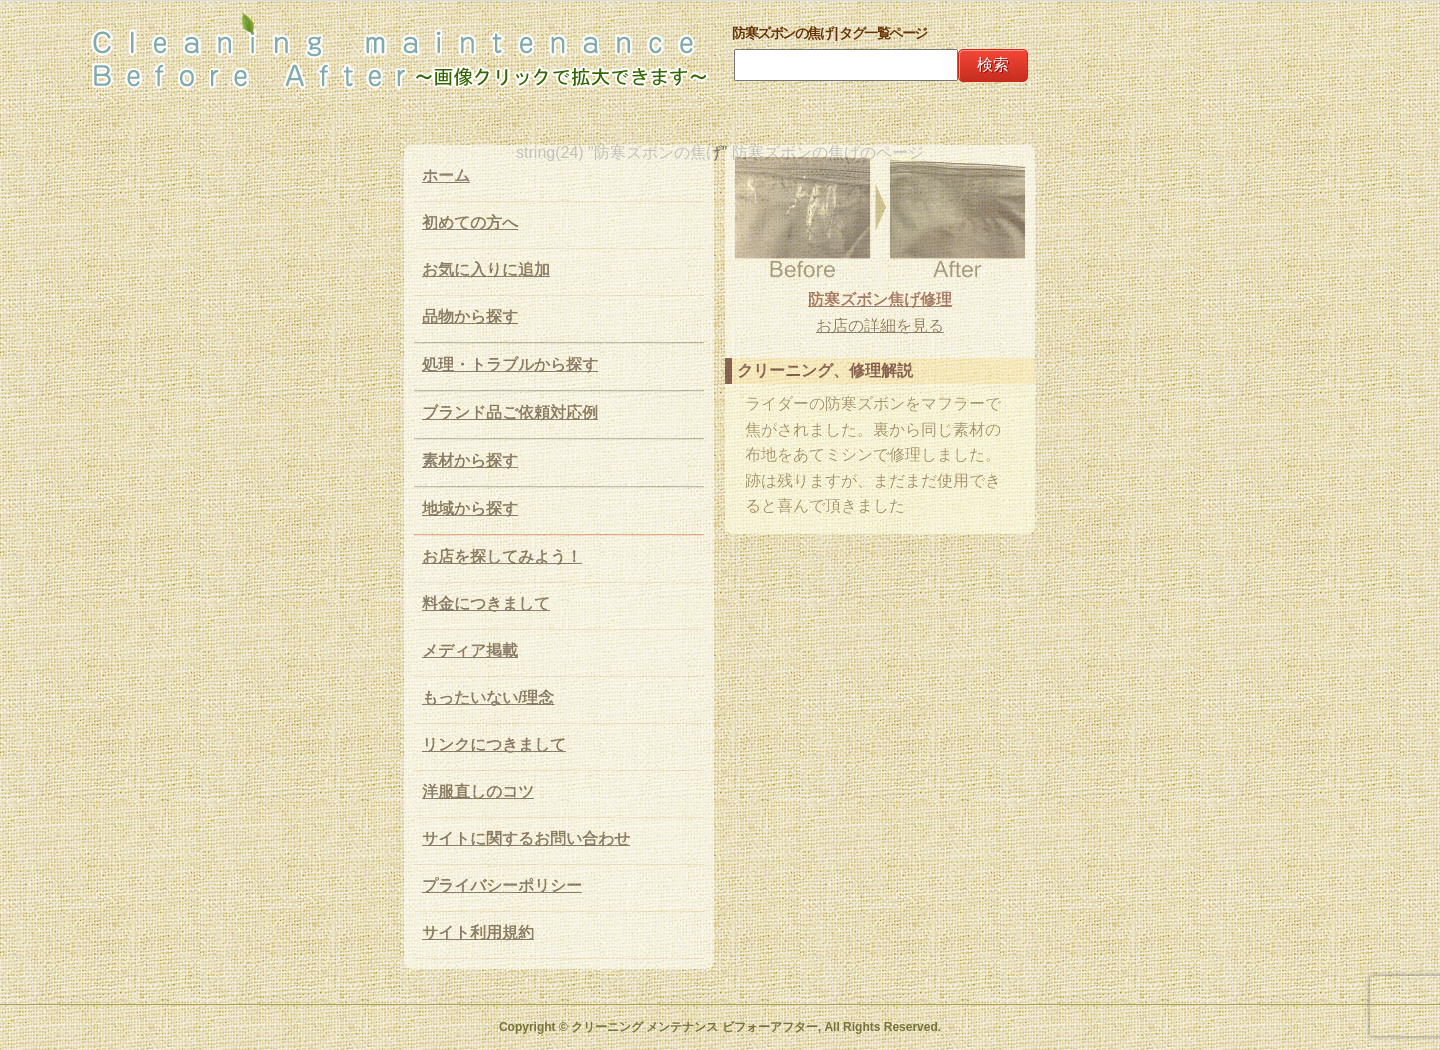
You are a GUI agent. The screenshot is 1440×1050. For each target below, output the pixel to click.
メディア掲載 (470, 650)
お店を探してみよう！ (502, 556)
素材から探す (470, 460)
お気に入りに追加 (486, 269)
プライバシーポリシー (502, 885)
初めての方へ (470, 222)
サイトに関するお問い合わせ (526, 838)
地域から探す (470, 508)
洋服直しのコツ (478, 791)
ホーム (446, 175)
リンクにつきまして (494, 744)
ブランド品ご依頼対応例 (510, 412)
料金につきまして (486, 603)
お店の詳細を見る (880, 325)
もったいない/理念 (488, 697)
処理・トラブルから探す (510, 364)
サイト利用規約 (478, 932)
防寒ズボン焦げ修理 (880, 299)
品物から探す (470, 316)
